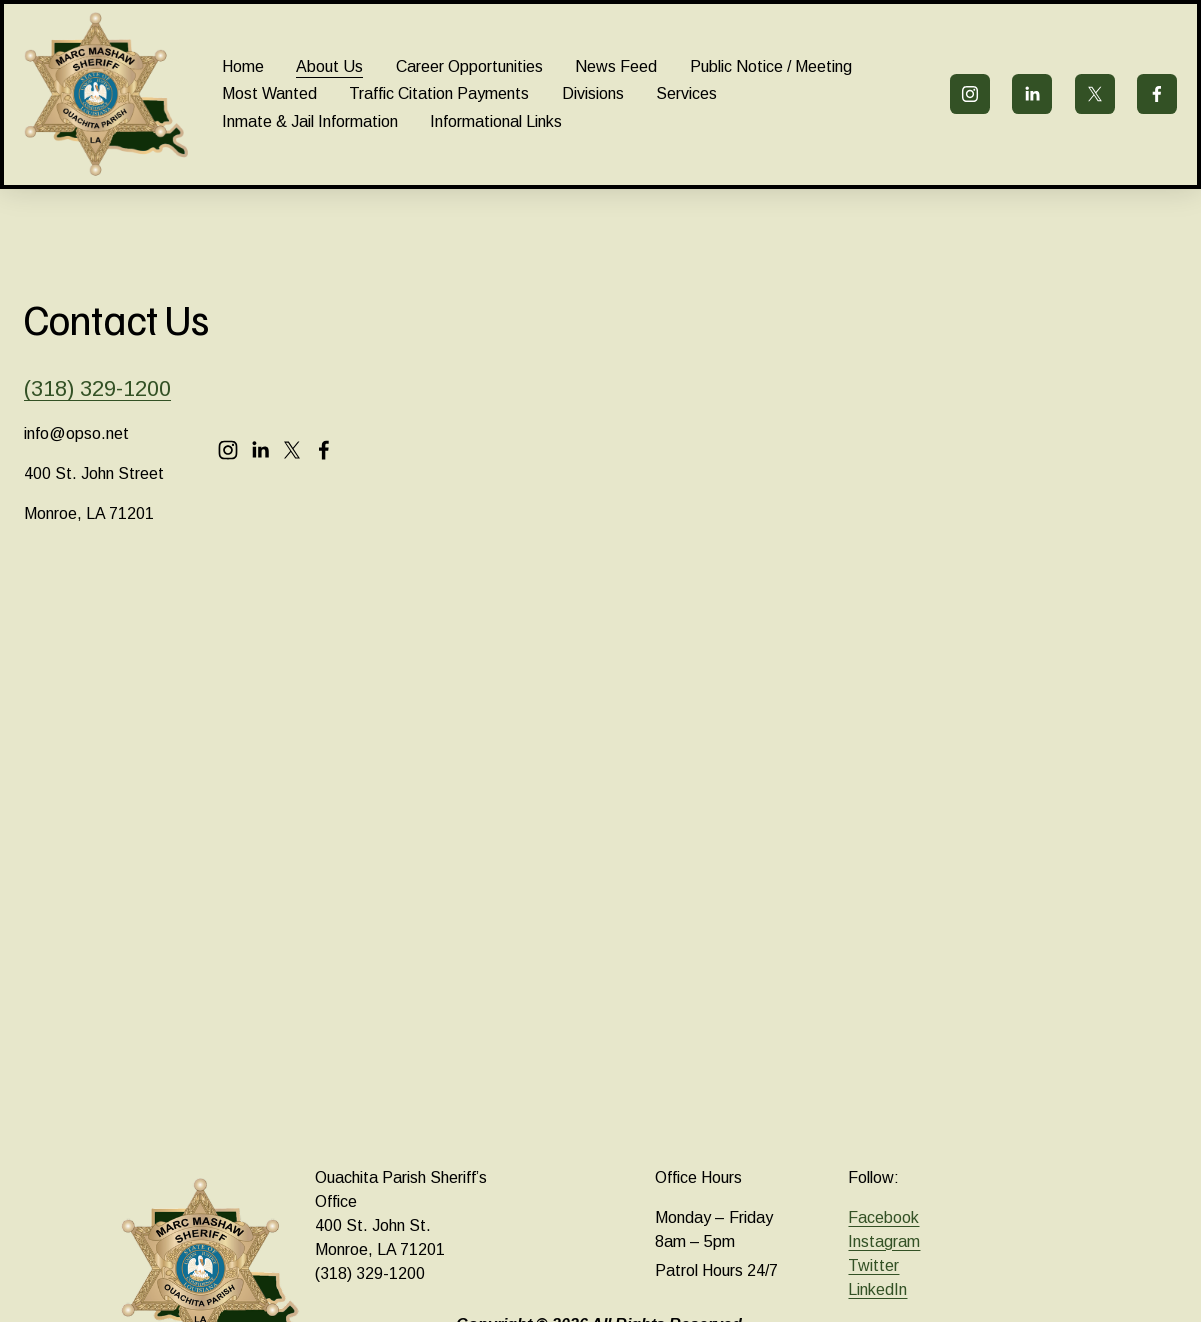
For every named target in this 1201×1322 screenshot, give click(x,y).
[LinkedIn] (1032, 94)
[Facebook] (1157, 94)
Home (243, 66)
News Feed (616, 66)
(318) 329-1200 (97, 388)
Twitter (873, 1265)
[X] (1095, 94)
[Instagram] (970, 94)
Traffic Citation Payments (439, 93)
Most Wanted (269, 93)
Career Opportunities (469, 66)
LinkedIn (877, 1289)
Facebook (883, 1217)
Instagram (884, 1241)
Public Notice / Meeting (771, 66)
